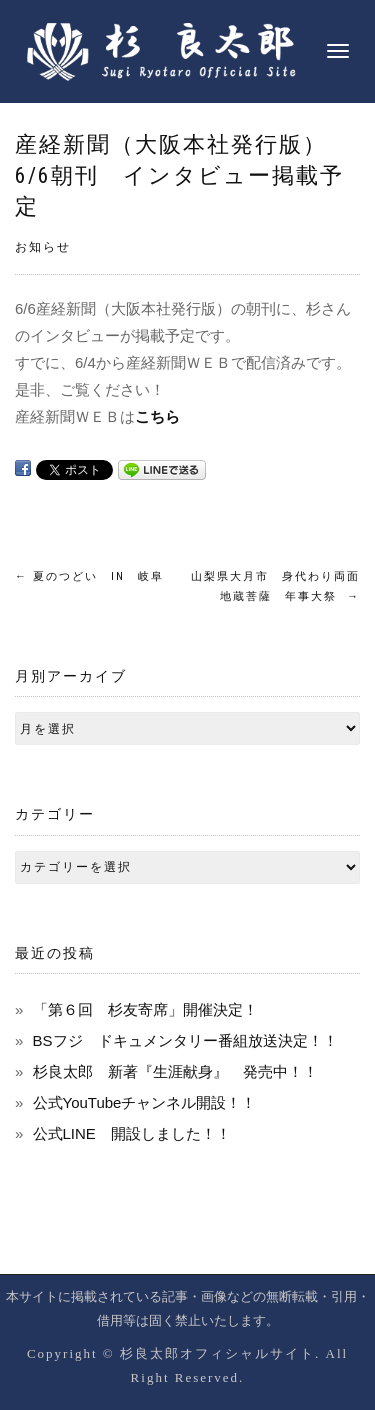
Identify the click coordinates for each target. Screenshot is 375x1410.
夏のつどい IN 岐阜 (89, 576)
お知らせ (43, 247)
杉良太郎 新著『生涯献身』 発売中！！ (175, 1071)
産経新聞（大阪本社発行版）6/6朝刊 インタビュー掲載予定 (179, 175)
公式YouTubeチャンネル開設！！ (145, 1102)
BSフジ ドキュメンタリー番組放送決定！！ (185, 1040)
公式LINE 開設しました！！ (132, 1133)
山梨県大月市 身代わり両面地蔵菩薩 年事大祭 (275, 586)
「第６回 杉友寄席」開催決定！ (145, 1009)
